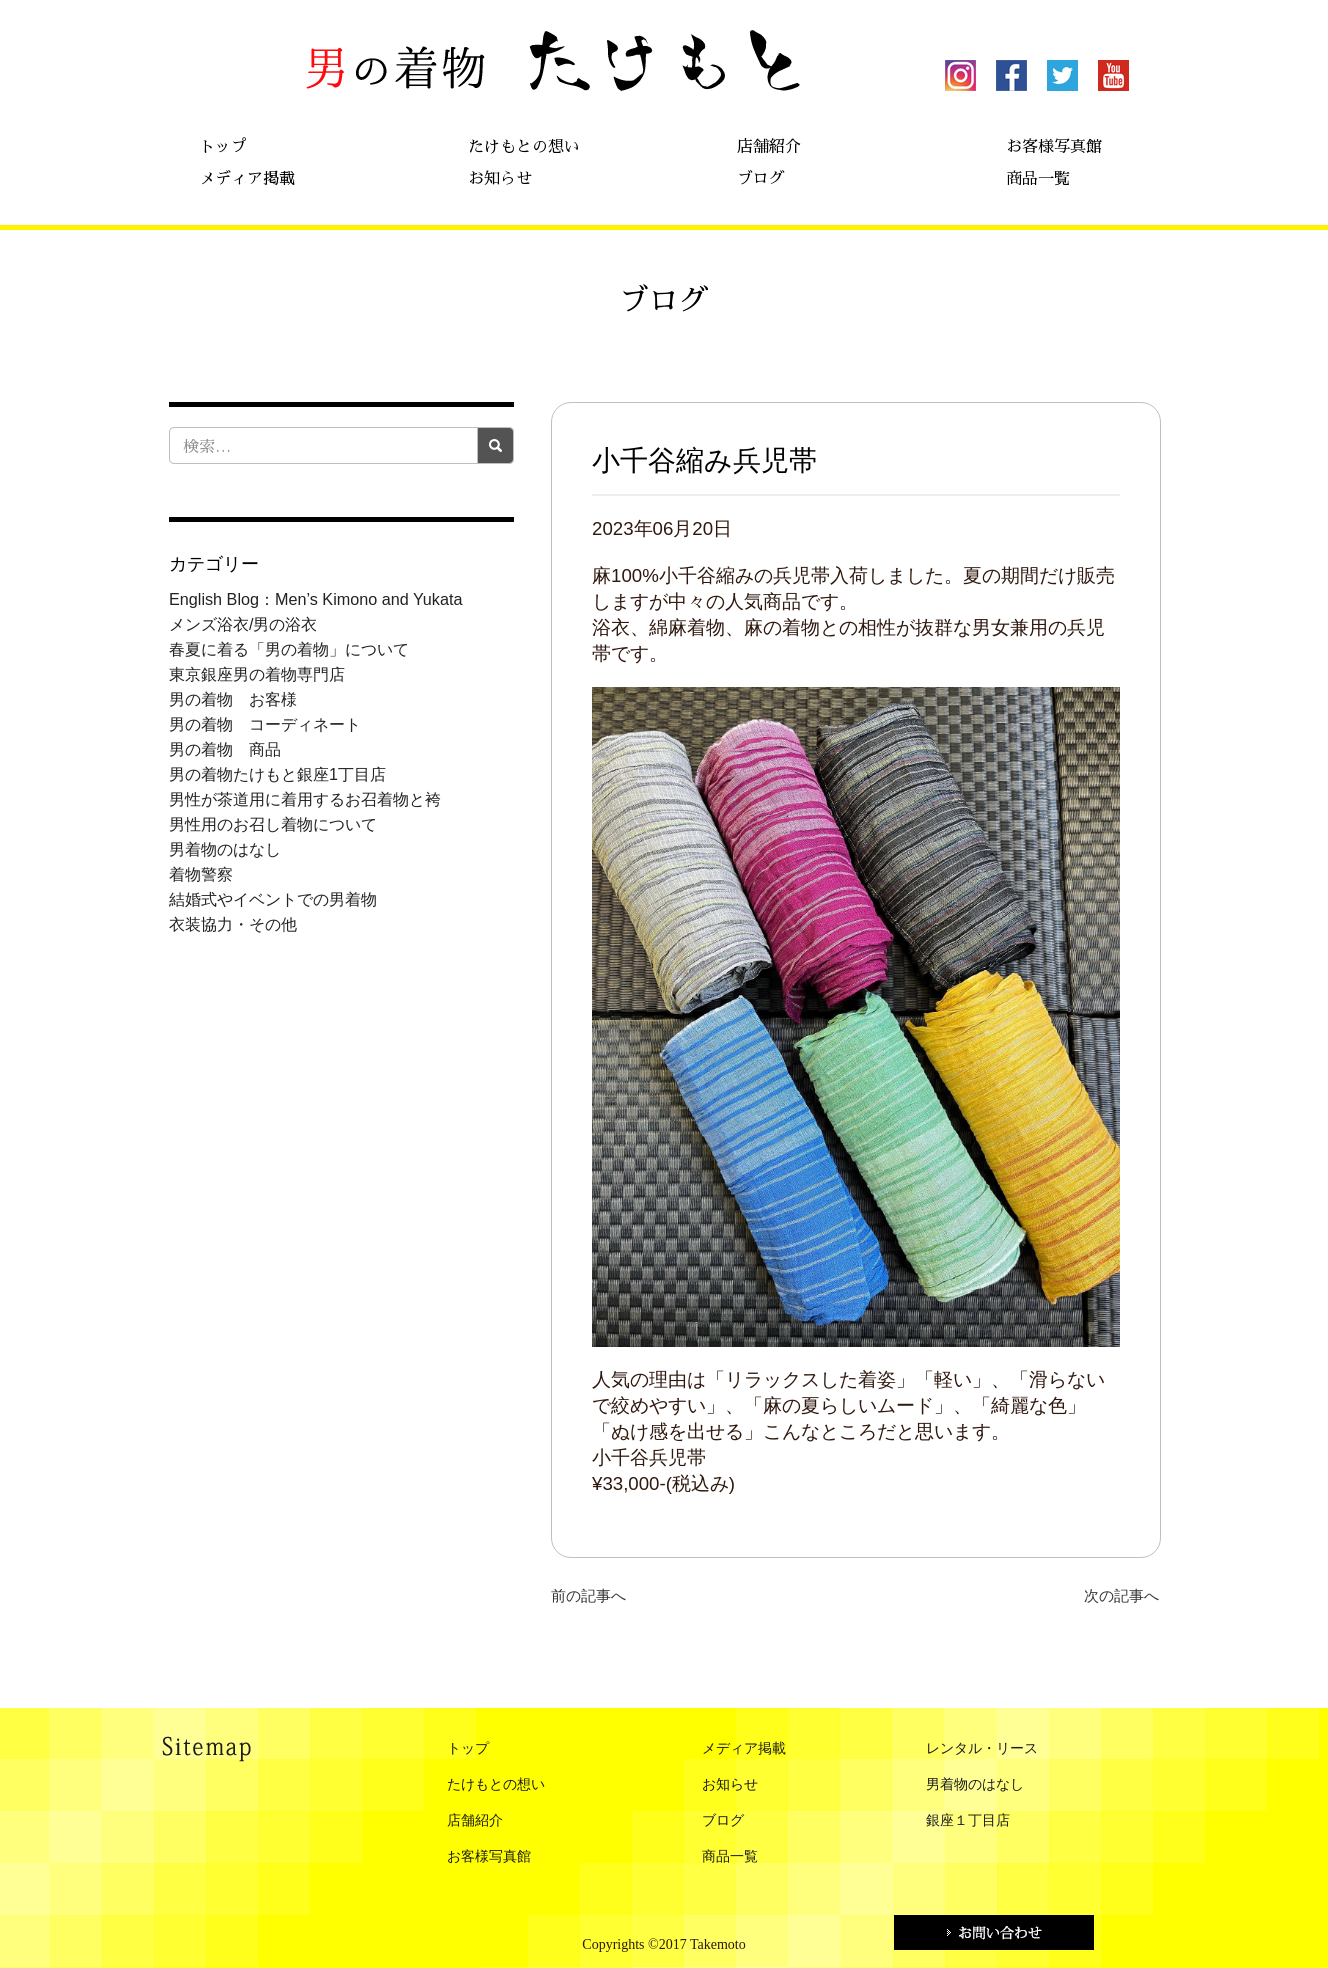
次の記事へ (1121, 1595)
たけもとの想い (524, 147)
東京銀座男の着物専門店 (257, 674)
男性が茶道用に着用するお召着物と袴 (305, 799)
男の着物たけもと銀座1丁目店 (277, 774)
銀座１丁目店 (968, 1820)
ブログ (761, 179)
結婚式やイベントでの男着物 (273, 899)
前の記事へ (588, 1595)
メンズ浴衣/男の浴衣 (243, 624)
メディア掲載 (247, 179)
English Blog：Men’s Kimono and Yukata (315, 599)
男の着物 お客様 (233, 699)
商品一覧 (1038, 179)
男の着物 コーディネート (265, 724)
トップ (223, 147)
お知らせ (500, 179)
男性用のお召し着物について (273, 824)
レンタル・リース (982, 1748)
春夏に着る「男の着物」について (289, 649)
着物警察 (201, 874)
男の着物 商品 (225, 749)
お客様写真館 (1054, 147)
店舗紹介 (769, 147)
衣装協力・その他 (233, 924)
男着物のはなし (225, 849)
